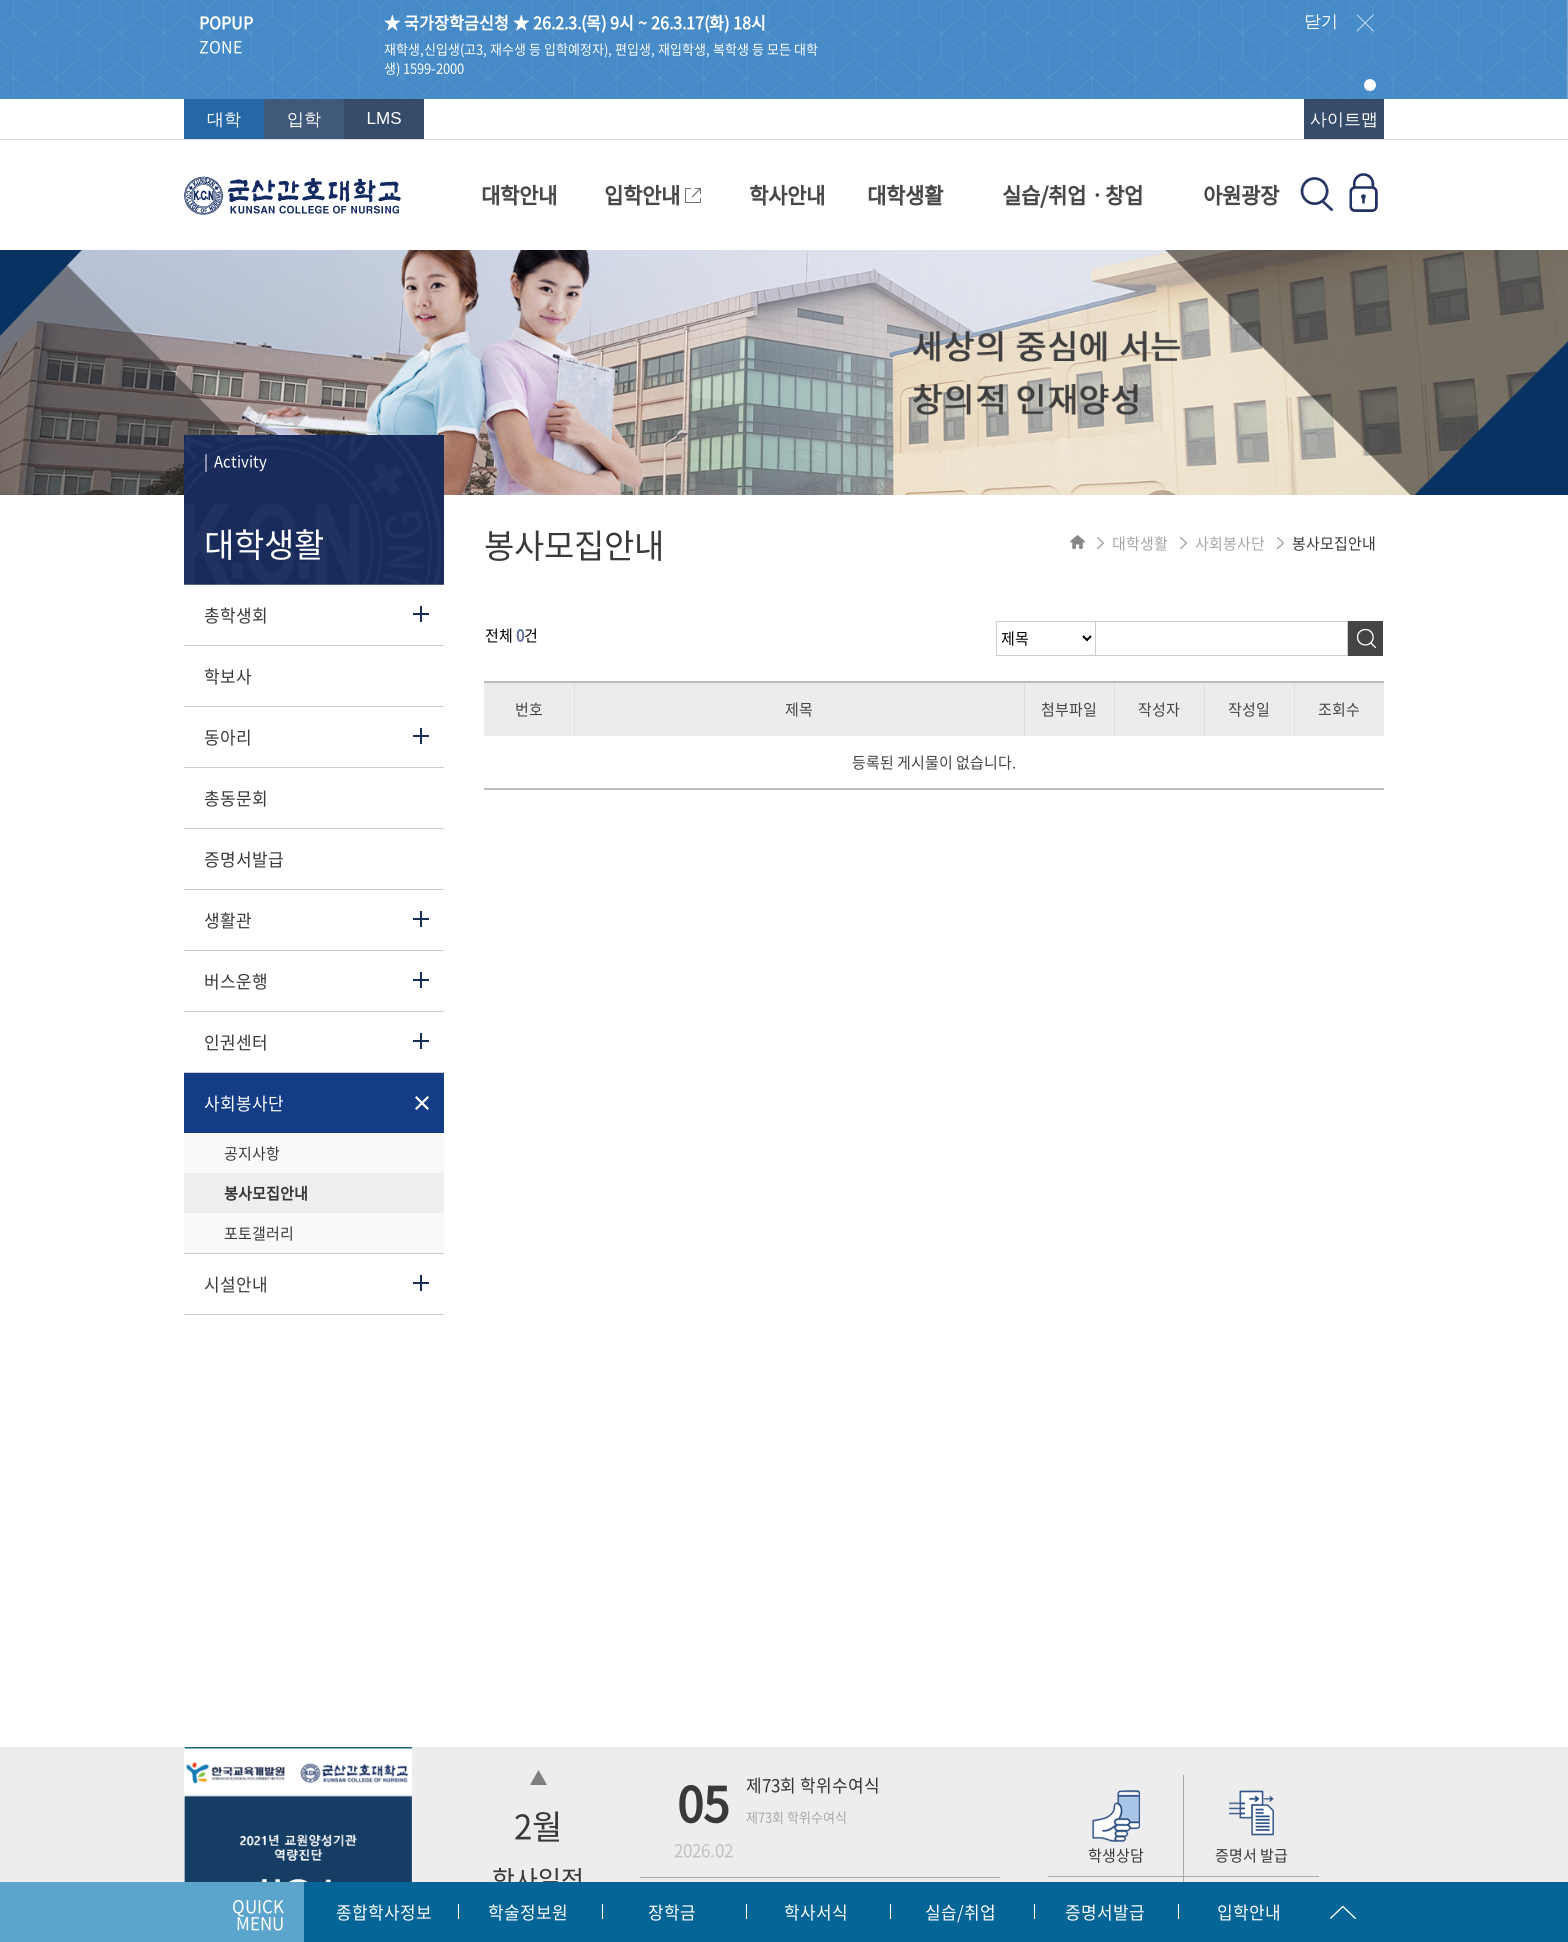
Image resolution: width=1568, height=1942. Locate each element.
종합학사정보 (384, 1911)
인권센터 (236, 1041)
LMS (384, 118)
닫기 (1339, 23)
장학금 (672, 1911)
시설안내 (236, 1283)
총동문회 (236, 797)
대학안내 (519, 194)
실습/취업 (960, 1911)
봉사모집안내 (266, 1193)
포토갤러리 (259, 1233)
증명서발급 (244, 858)
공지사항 (252, 1153)
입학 (304, 119)
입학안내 (652, 194)
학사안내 (787, 194)
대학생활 (905, 194)
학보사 (228, 675)
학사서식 (816, 1911)
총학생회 (236, 614)
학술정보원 (528, 1911)
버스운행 (236, 980)
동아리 (228, 736)
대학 (224, 119)
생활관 (228, 919)
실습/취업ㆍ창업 (1072, 194)
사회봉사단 (244, 1102)
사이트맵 (1344, 119)
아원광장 (1241, 194)
